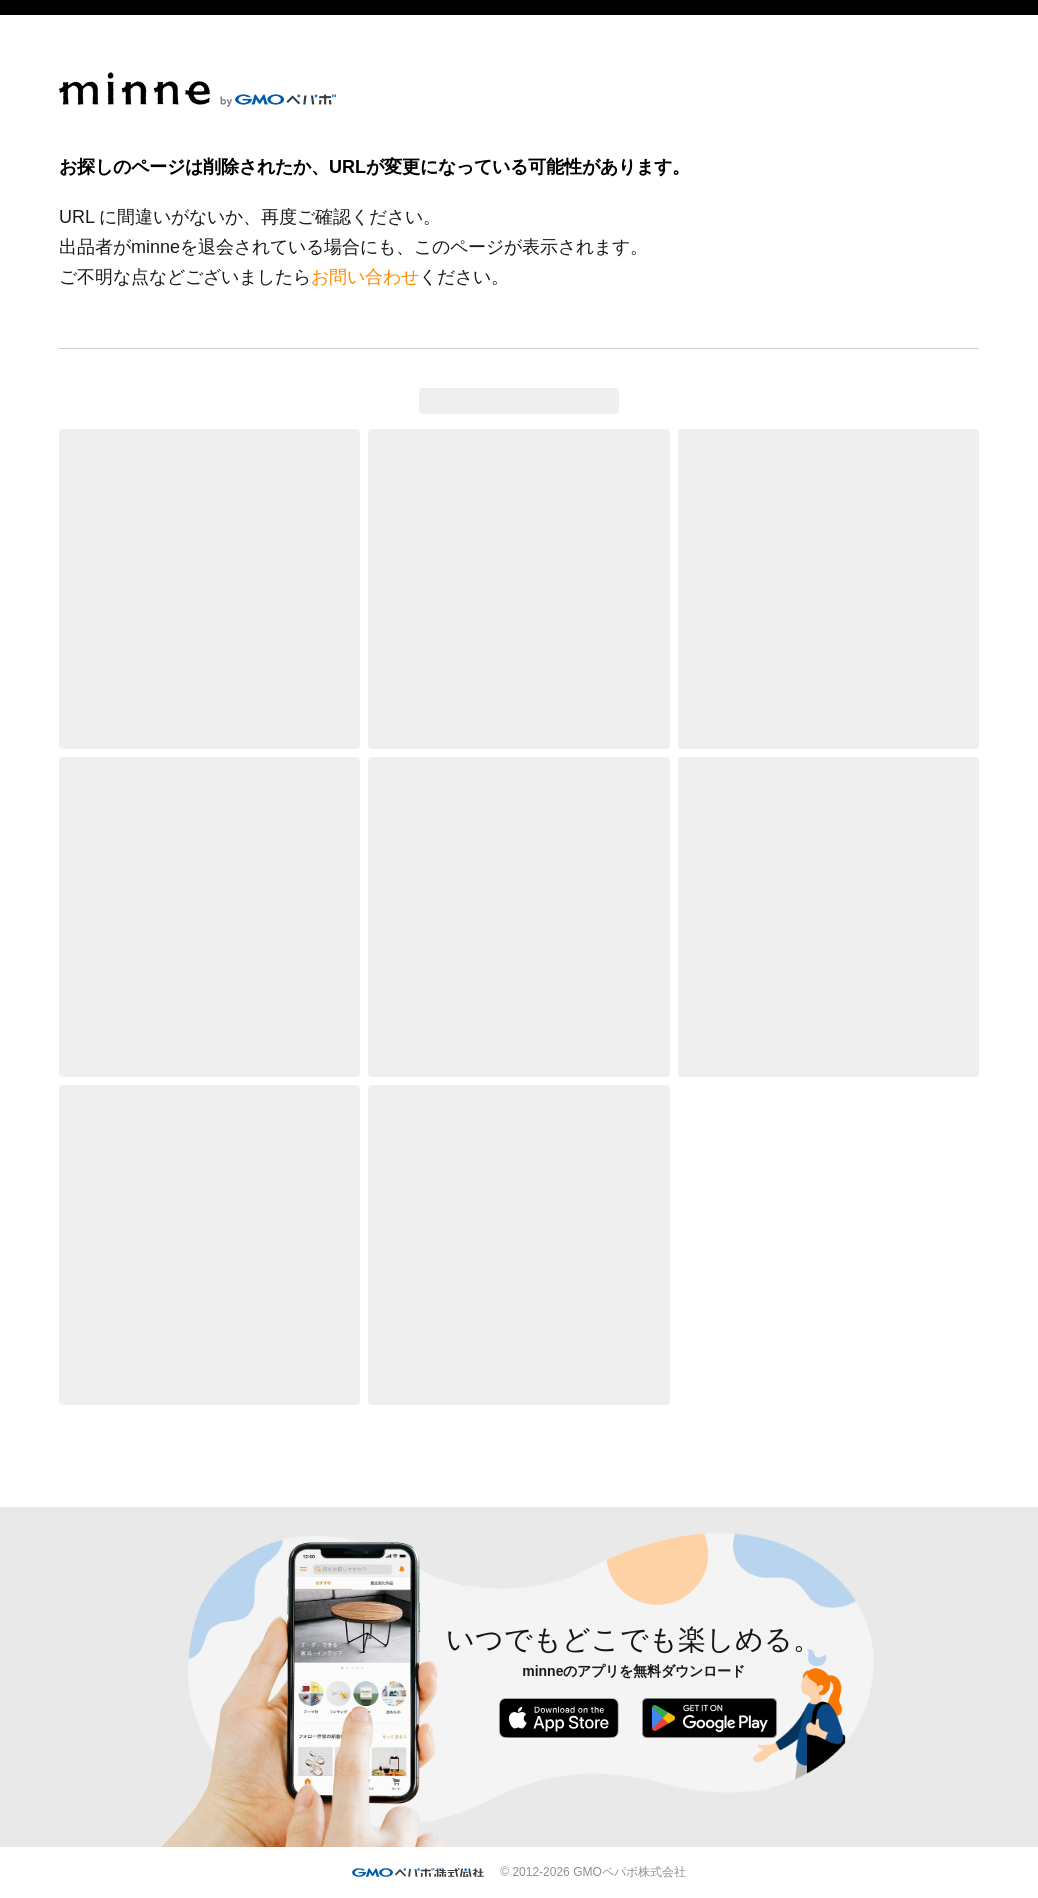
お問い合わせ (365, 277)
